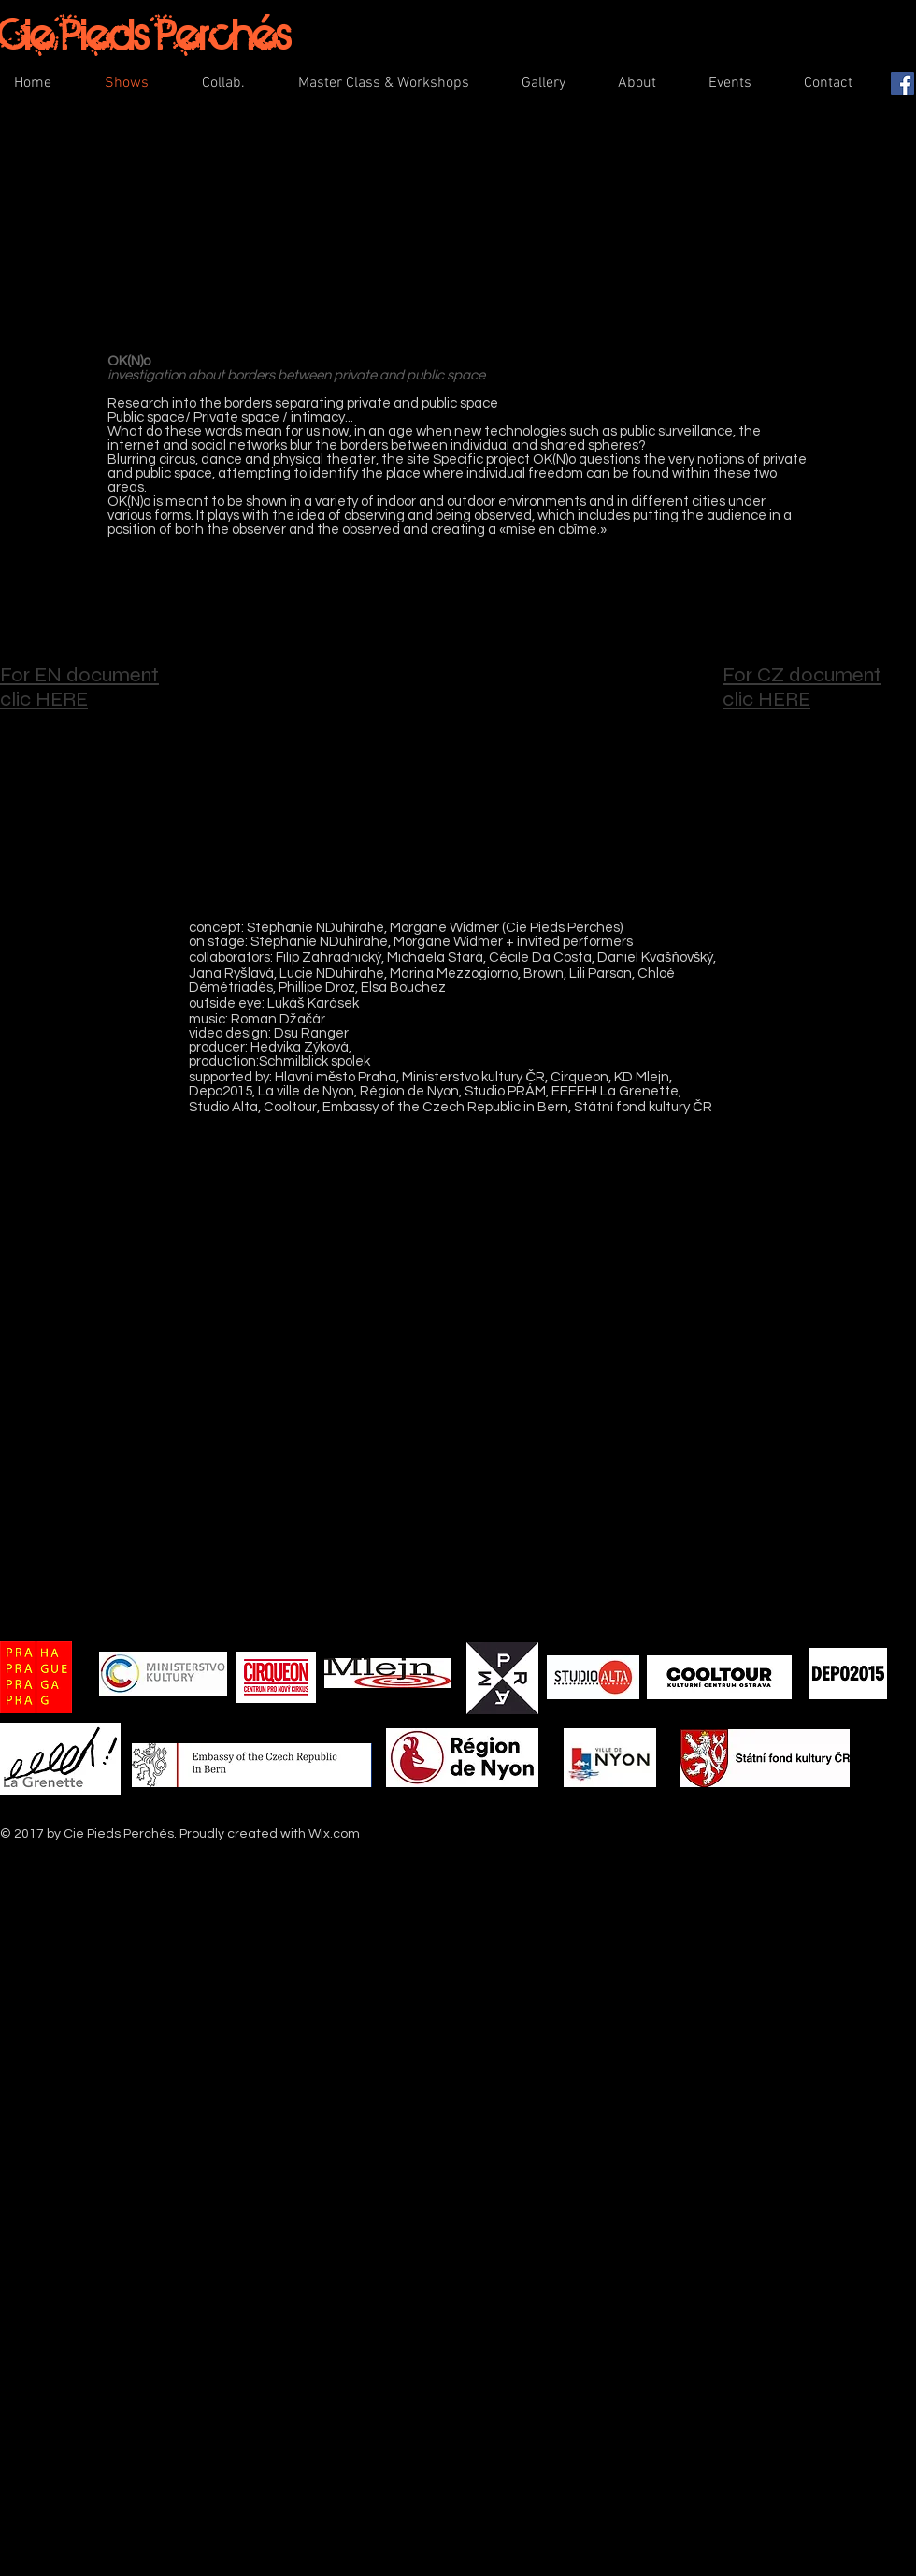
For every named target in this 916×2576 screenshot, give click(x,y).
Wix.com (334, 1833)
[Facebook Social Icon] (902, 83)
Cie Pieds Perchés (145, 33)
